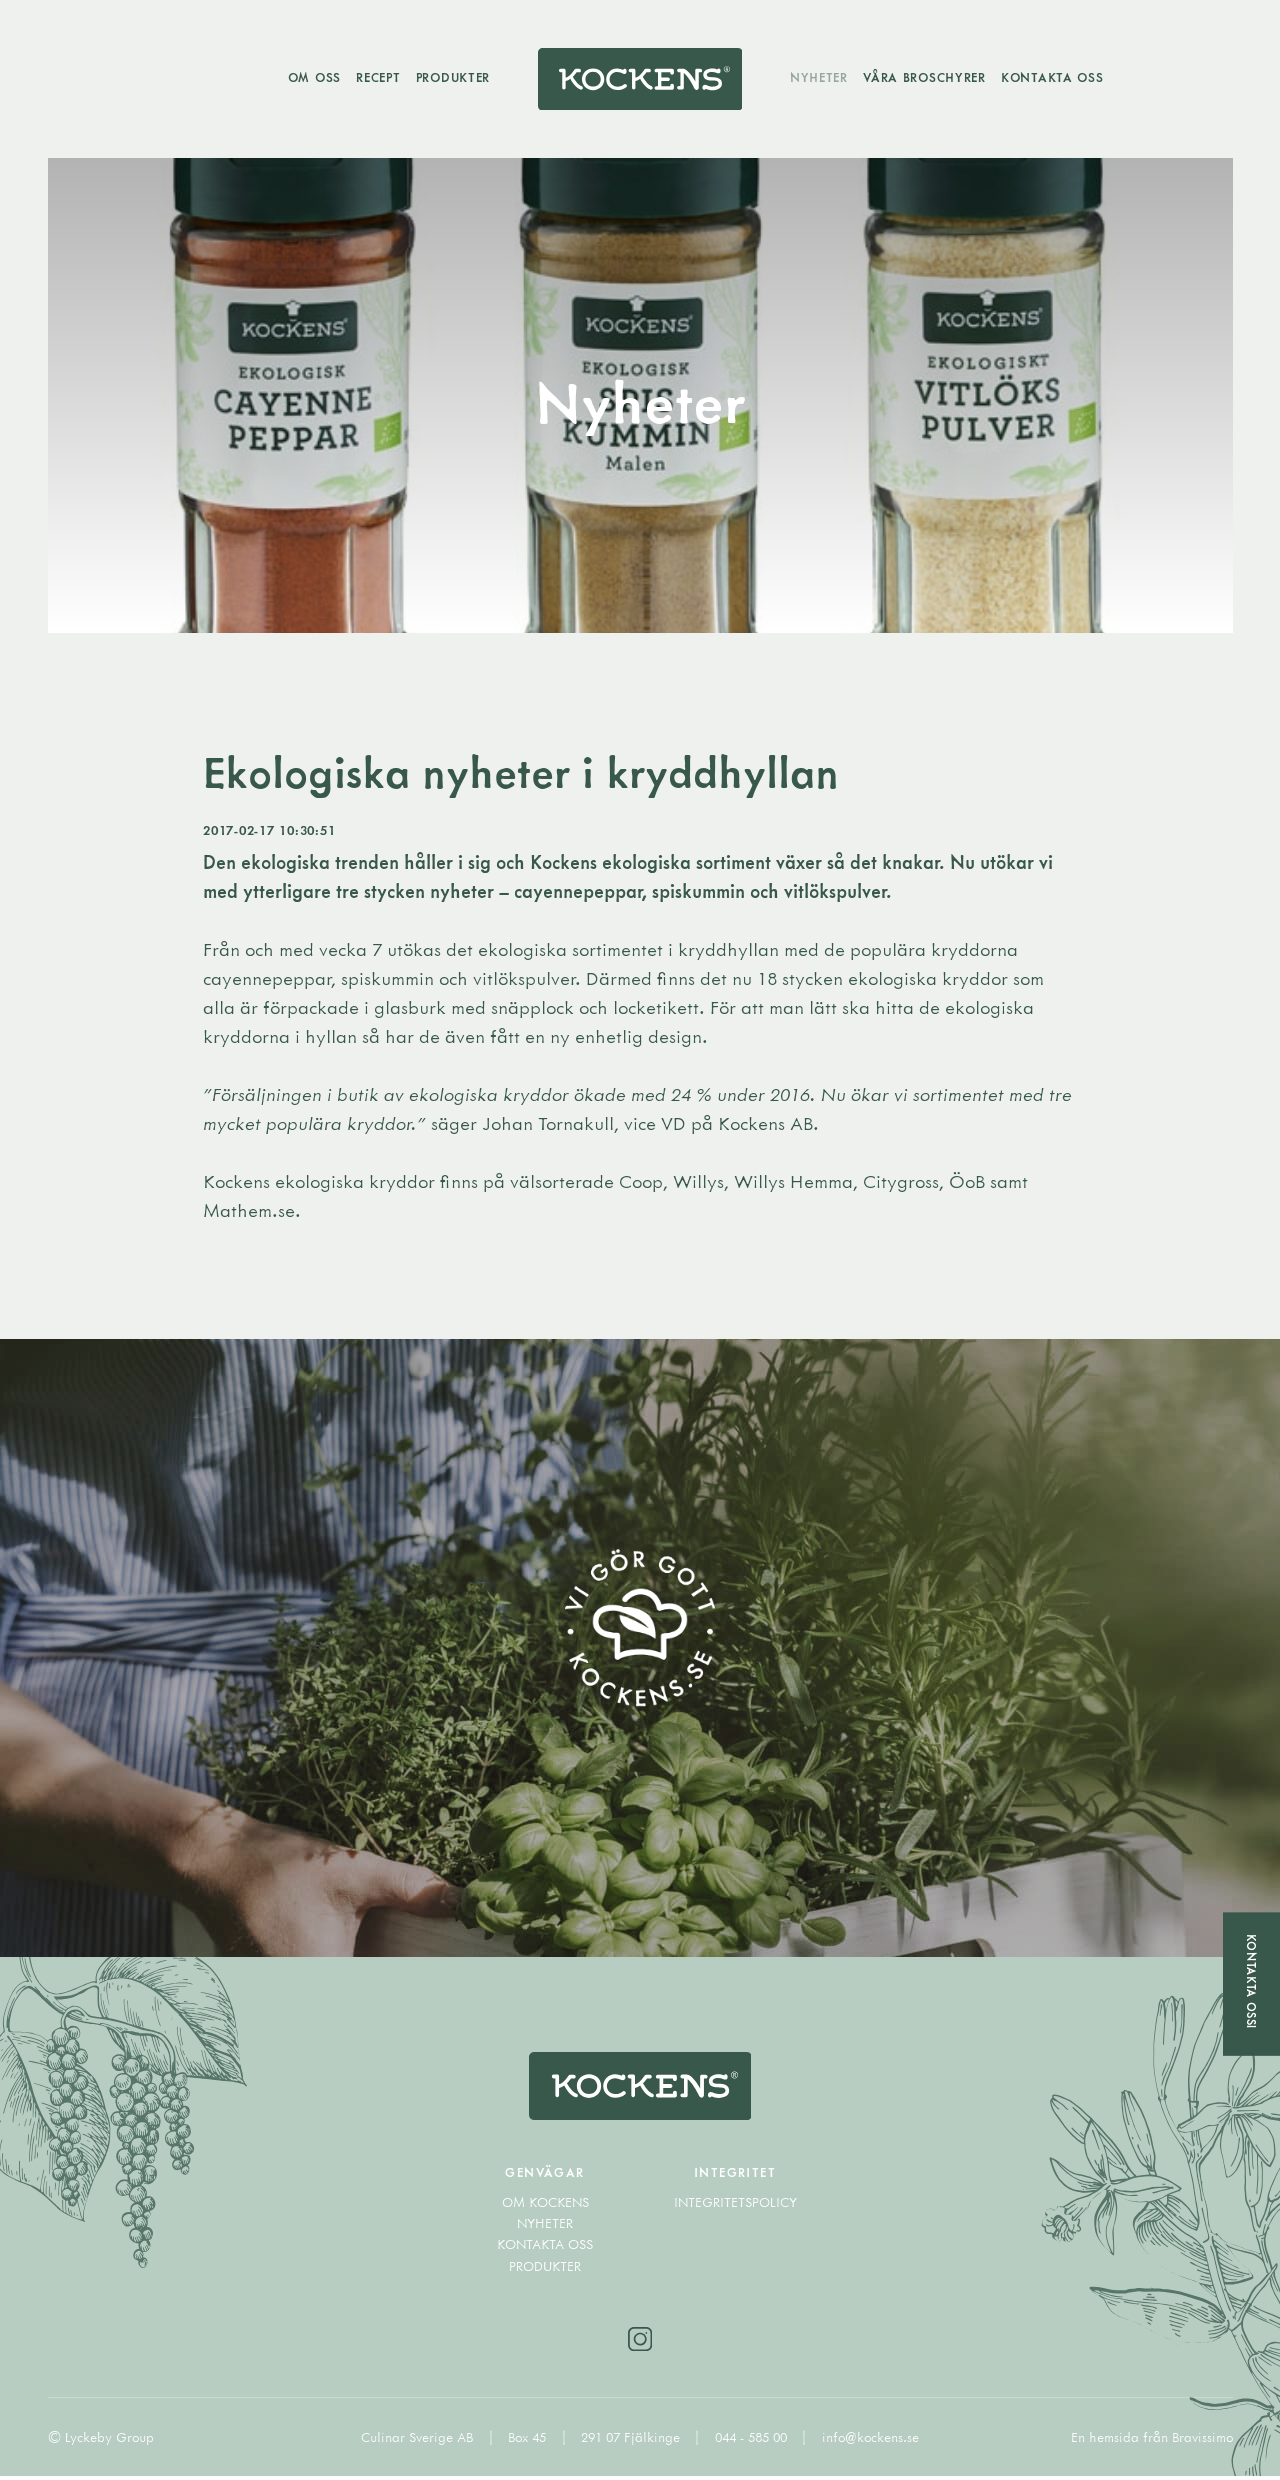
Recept (376, 78)
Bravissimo (1202, 2441)
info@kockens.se (870, 2441)
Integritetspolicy (735, 2205)
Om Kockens (545, 2205)
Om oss (312, 78)
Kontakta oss (1054, 78)
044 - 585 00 (753, 2441)
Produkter (451, 78)
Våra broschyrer (926, 78)
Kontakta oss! (1251, 1982)
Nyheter (821, 78)
